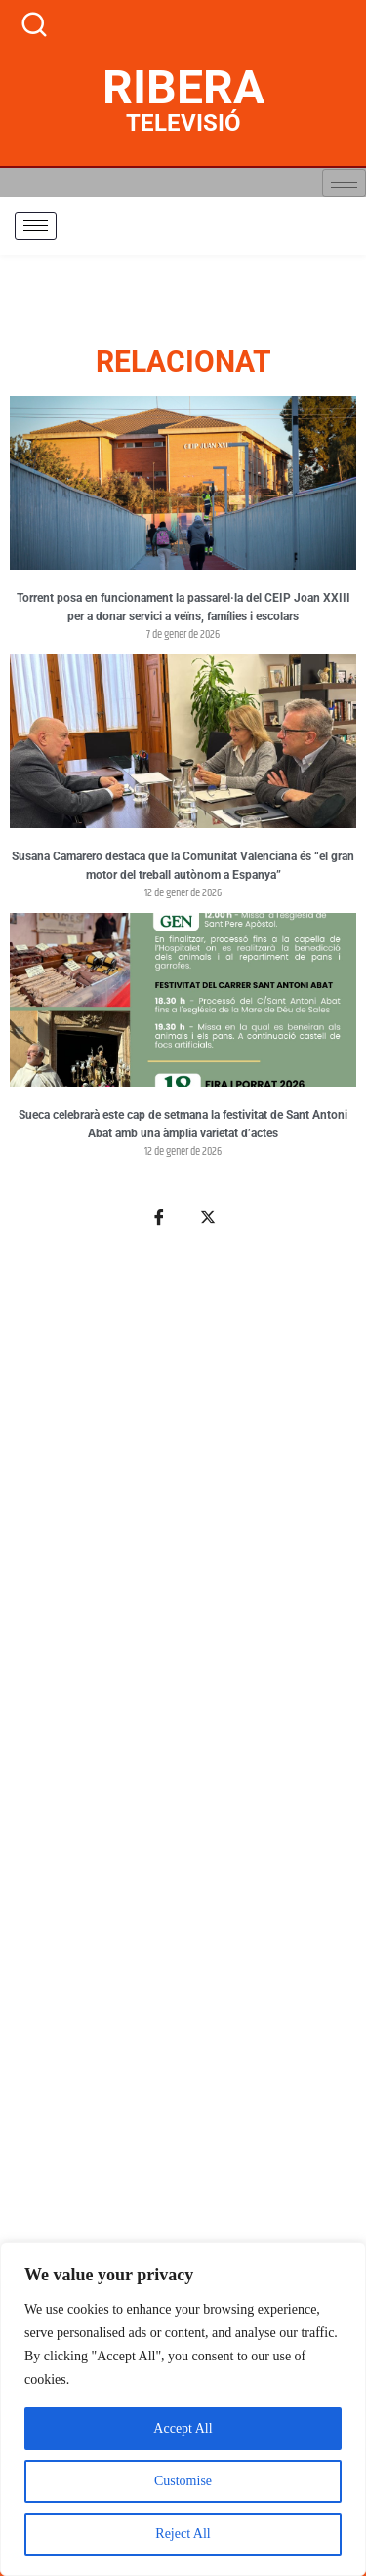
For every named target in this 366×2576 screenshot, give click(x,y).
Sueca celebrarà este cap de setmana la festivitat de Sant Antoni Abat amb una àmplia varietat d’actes (183, 1124)
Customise (183, 2481)
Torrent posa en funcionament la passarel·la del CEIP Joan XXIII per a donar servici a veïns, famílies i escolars (183, 607)
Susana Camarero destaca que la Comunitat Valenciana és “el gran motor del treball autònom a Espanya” (183, 866)
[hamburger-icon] (344, 183)
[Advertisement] (183, 1854)
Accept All (182, 2428)
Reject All (182, 2533)
